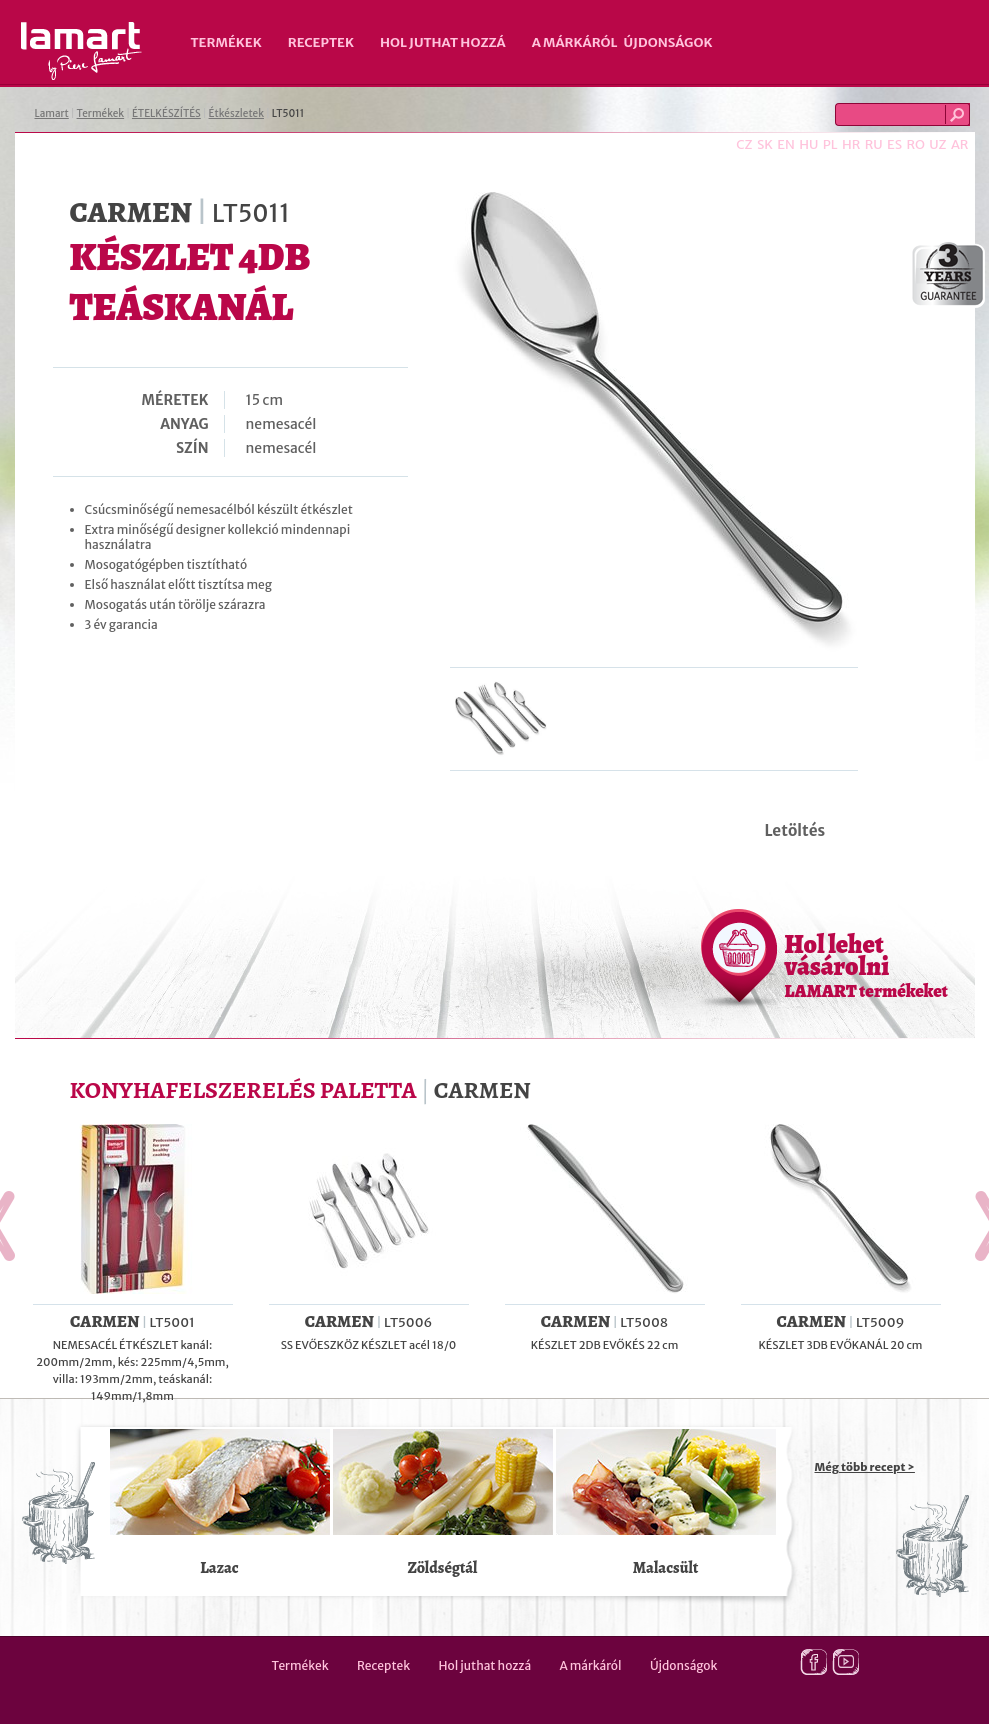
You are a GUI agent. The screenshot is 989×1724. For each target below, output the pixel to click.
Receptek (321, 42)
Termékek (226, 42)
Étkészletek (236, 113)
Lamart (81, 51)
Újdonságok (668, 42)
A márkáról (575, 42)
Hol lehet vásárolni (866, 965)
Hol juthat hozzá (443, 42)
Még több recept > (865, 1467)
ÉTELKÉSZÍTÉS (166, 113)
